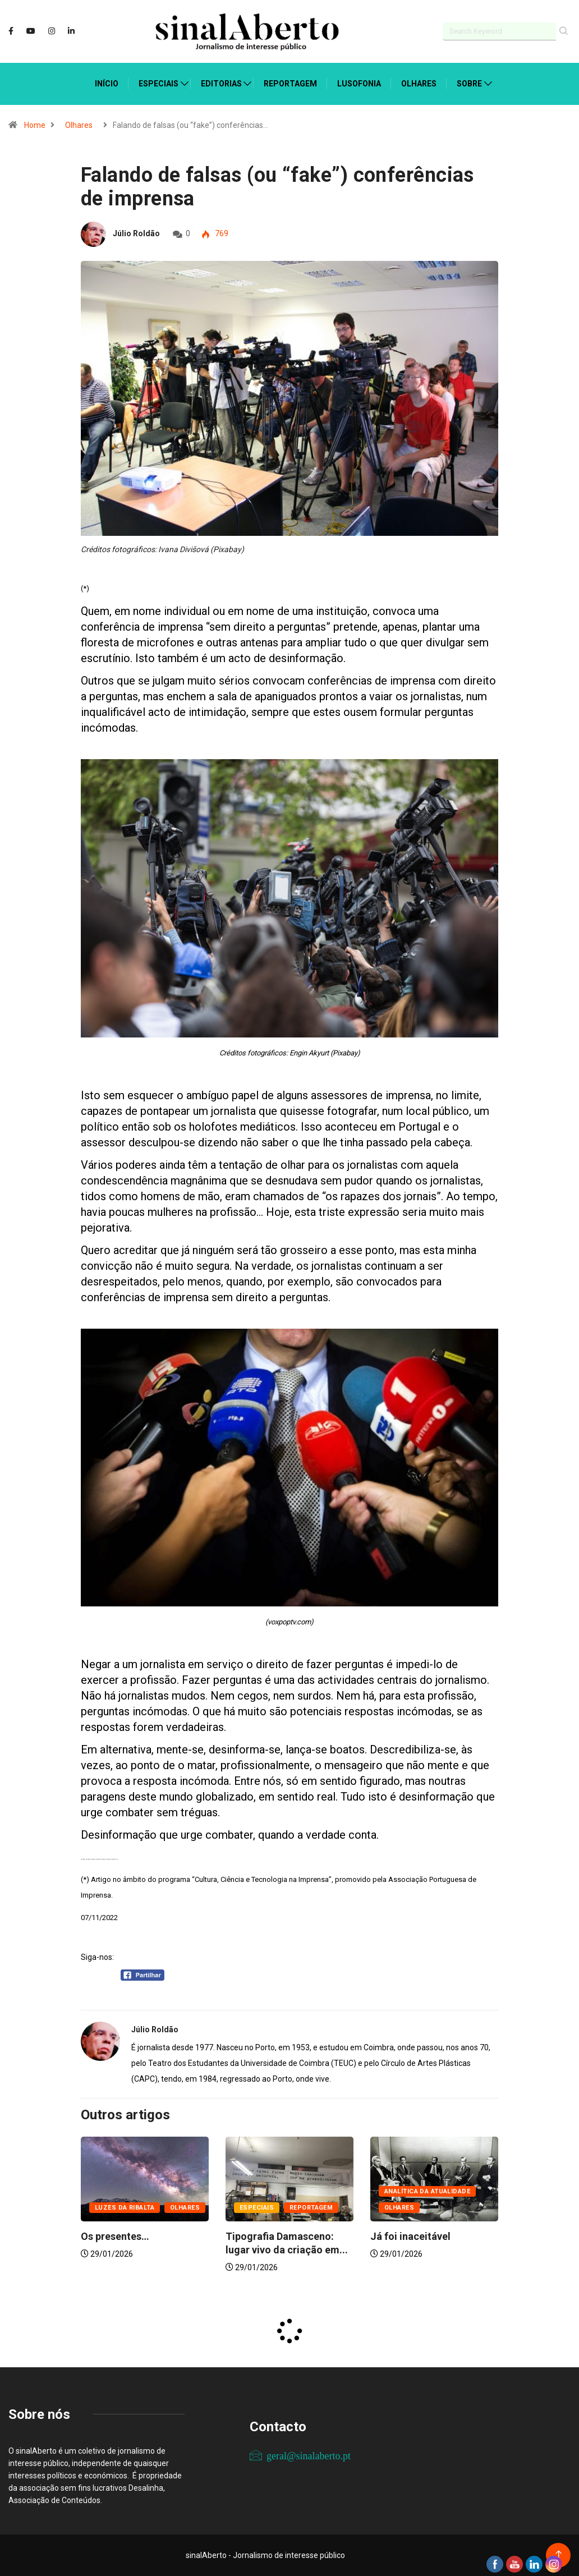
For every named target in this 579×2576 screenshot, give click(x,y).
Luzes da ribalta (124, 2207)
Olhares (418, 83)
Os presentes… (115, 2236)
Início (106, 83)
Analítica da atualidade (427, 2191)
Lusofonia (359, 83)
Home (34, 125)
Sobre (469, 83)
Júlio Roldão (136, 233)
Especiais (158, 83)
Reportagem (290, 83)
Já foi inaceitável (410, 2236)
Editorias (221, 83)
